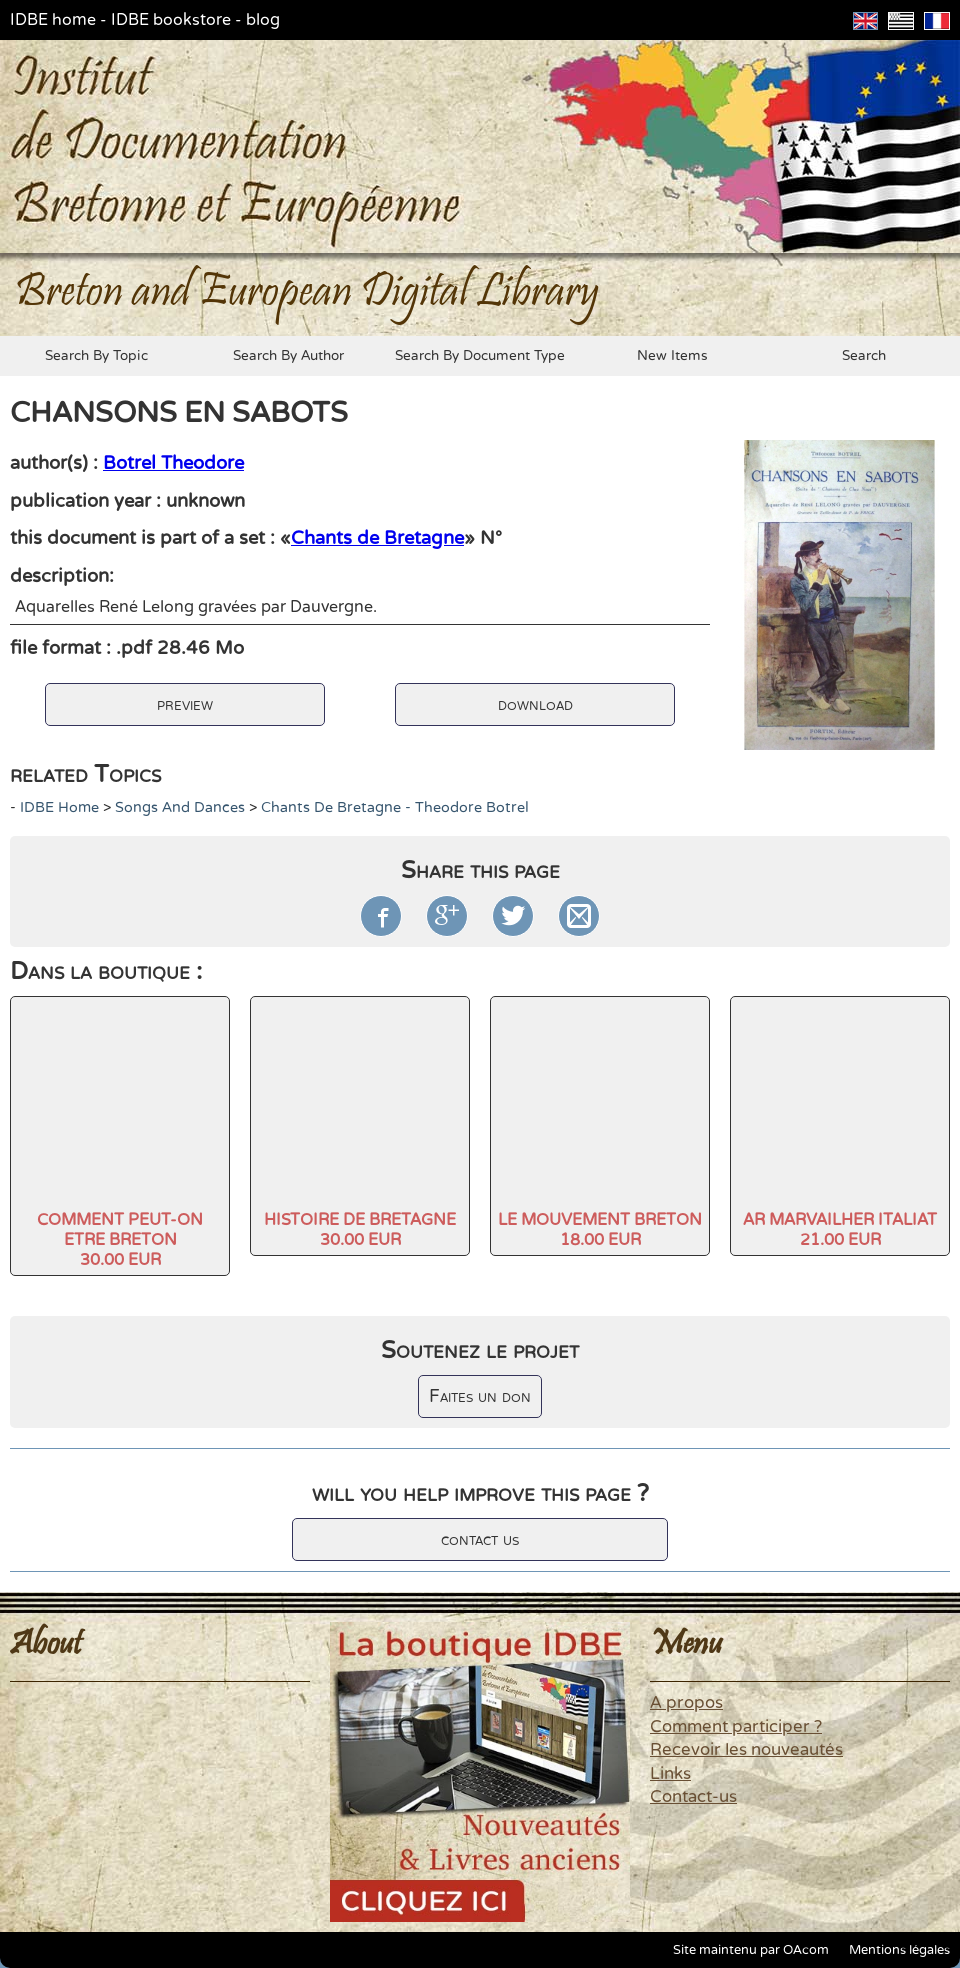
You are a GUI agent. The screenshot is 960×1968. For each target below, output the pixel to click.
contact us (480, 1539)
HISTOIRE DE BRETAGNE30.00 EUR (360, 1230)
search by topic (96, 356)
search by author (288, 356)
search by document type (480, 356)
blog (263, 20)
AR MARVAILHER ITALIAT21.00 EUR (840, 1230)
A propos (686, 1703)
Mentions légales (899, 1950)
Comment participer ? (736, 1727)
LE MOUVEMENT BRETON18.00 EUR (600, 1230)
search (864, 356)
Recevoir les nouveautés (746, 1750)
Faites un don (480, 1396)
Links (670, 1774)
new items (672, 356)
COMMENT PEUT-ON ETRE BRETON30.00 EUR (120, 1240)
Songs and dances (180, 807)
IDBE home (53, 20)
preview (185, 704)
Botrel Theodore (173, 463)
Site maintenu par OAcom (751, 1950)
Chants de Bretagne (377, 538)
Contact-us (693, 1797)
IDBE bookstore (171, 20)
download (535, 704)
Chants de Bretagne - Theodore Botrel (395, 807)
